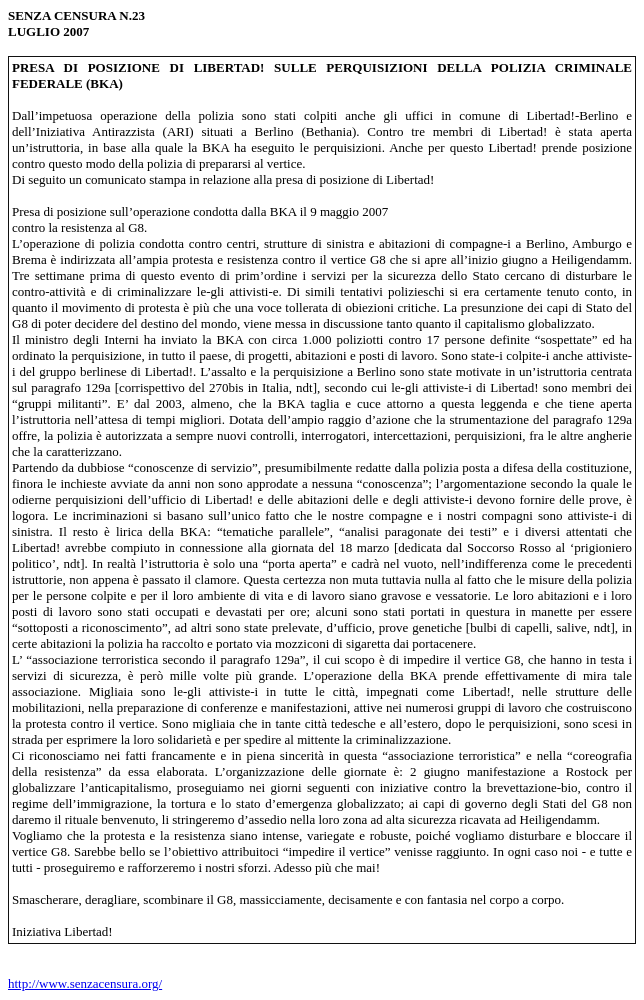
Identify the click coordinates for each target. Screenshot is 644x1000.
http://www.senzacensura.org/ (85, 983)
